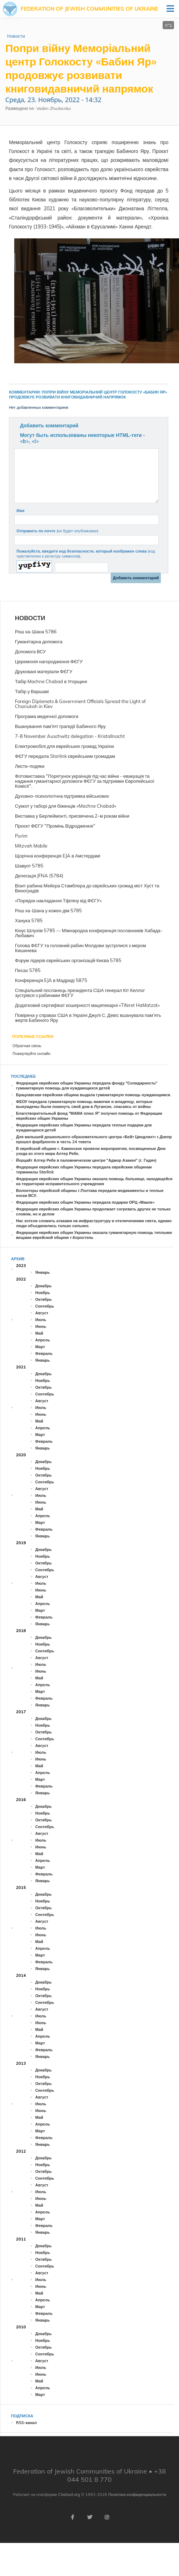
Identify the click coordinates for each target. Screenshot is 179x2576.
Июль (40, 1319)
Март (40, 1346)
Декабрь (43, 1285)
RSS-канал (26, 2422)
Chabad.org (69, 2494)
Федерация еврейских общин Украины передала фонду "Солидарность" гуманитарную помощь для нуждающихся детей (86, 1086)
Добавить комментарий (49, 425)
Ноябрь (42, 1292)
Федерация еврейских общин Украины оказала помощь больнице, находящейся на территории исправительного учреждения (94, 1181)
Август (41, 1312)
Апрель (42, 1339)
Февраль (44, 1353)
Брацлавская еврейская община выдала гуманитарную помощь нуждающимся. (93, 1094)
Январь (42, 1272)
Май (39, 1333)
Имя (20, 510)
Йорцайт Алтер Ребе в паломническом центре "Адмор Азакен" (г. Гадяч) (86, 1160)
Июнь (40, 1326)
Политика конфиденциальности (137, 2494)
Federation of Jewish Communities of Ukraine (89, 8)
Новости (16, 36)
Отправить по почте (57, 530)
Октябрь (43, 1299)
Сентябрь (44, 1306)
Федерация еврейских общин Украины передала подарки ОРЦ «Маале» (85, 1202)
